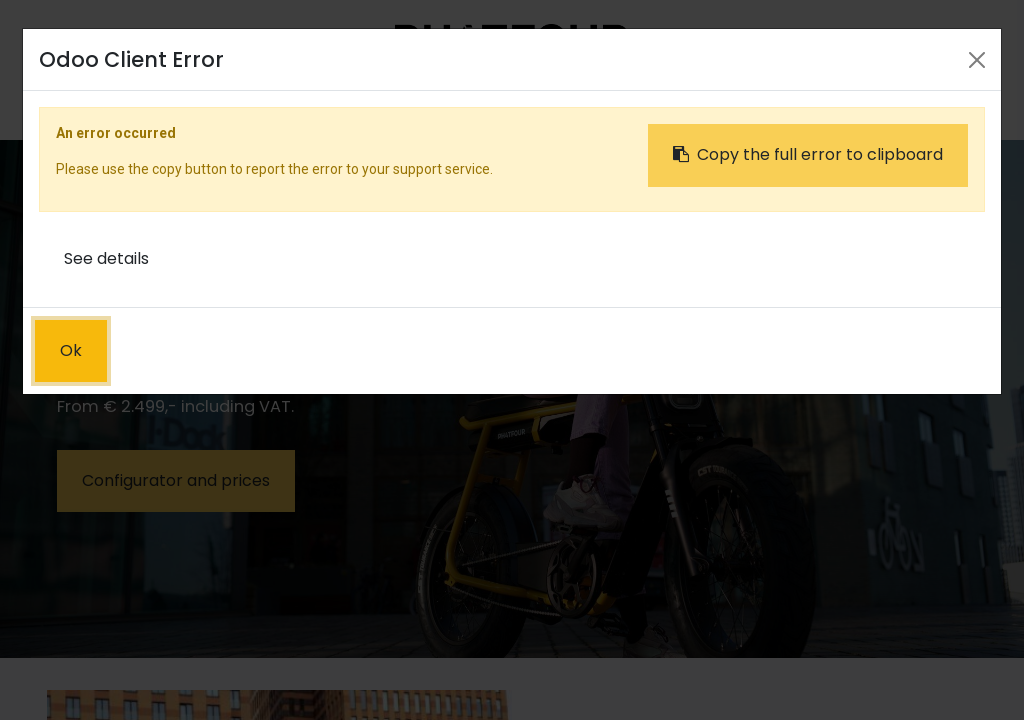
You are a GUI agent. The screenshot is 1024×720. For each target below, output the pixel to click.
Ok (71, 350)
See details (106, 258)
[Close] (977, 60)
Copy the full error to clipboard (808, 154)
